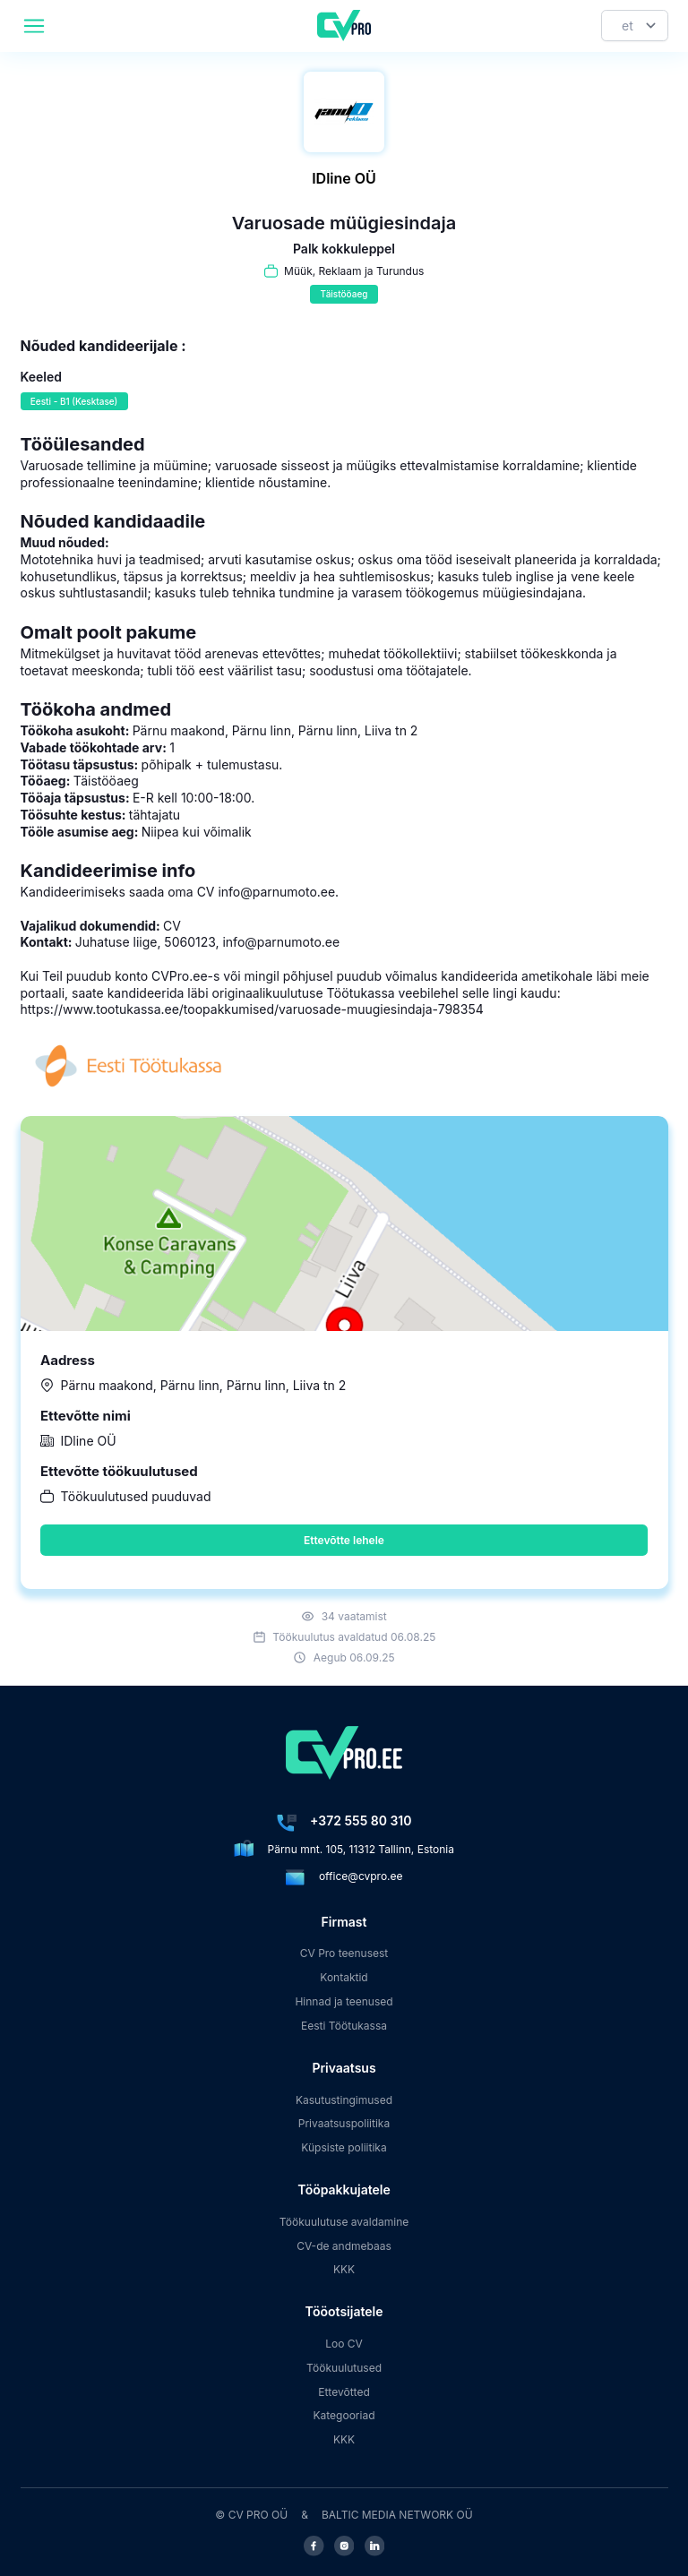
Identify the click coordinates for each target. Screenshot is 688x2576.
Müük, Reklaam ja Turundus (354, 271)
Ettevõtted (344, 2392)
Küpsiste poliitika (343, 2147)
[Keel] (634, 25)
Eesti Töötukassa (344, 2025)
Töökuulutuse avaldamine (344, 2221)
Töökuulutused (344, 2367)
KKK (344, 2269)
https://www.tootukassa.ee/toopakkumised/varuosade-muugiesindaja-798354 (252, 1009)
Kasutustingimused (344, 2100)
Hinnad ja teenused (343, 2001)
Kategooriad (344, 2415)
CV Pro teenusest (344, 1953)
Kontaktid (343, 1977)
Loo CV (344, 2343)
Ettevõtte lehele (344, 1540)
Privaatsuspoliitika (344, 2123)
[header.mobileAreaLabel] (34, 26)
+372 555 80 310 (360, 1820)
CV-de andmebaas (344, 2246)
